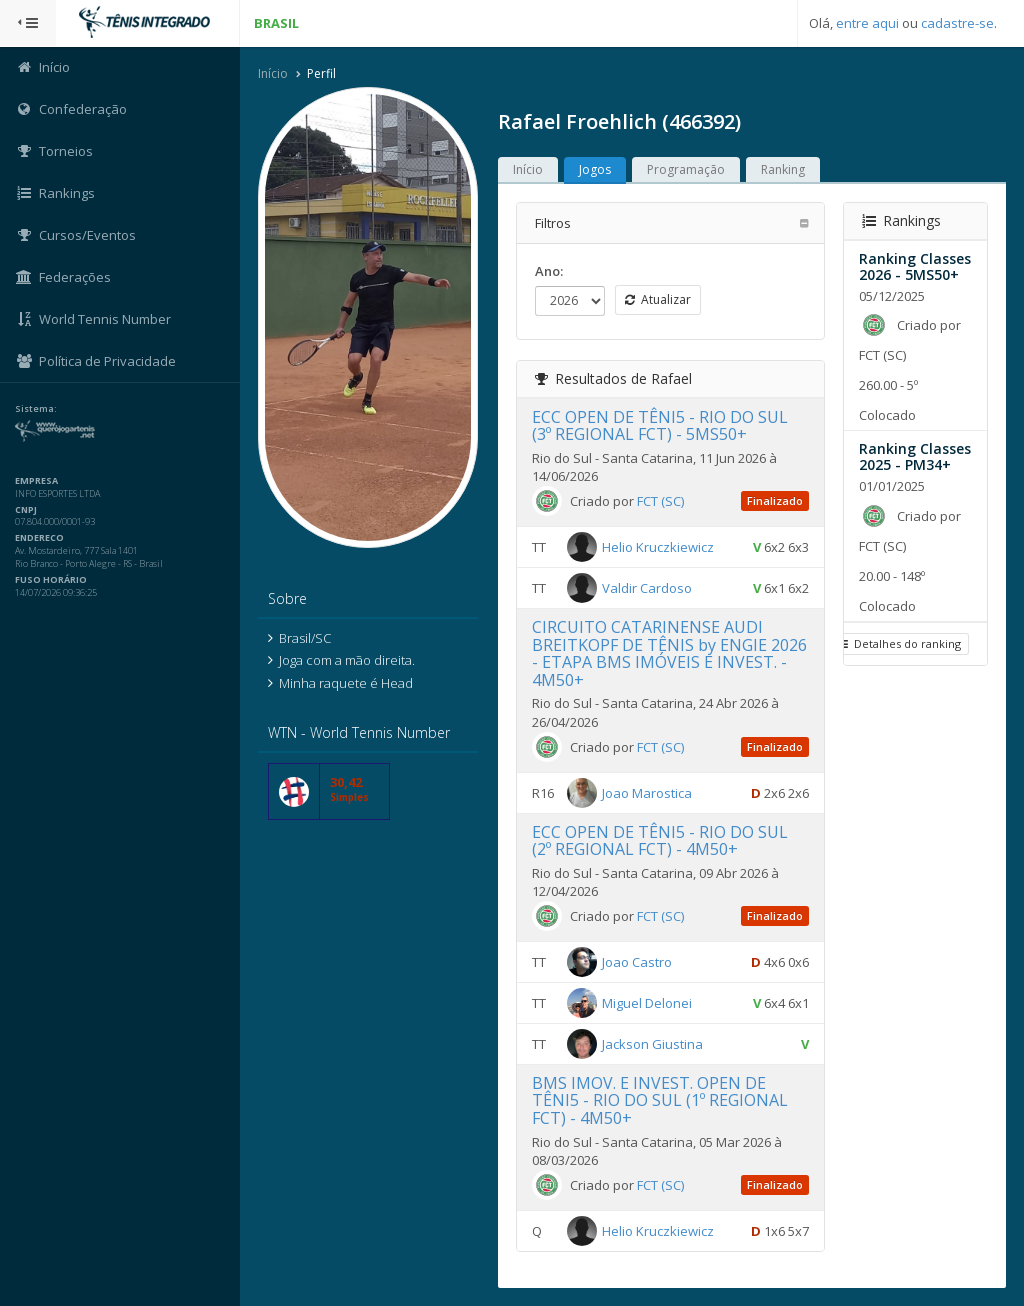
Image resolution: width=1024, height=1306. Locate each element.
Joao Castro (637, 962)
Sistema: (36, 409)
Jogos (595, 169)
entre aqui (867, 23)
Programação (686, 169)
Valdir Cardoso (647, 588)
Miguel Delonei (647, 1003)
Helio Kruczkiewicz (658, 547)
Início (273, 73)
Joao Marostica (647, 792)
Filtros (553, 223)
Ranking (783, 169)
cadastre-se (957, 23)
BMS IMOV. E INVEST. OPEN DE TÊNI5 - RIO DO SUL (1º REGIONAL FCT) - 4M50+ (660, 1100)
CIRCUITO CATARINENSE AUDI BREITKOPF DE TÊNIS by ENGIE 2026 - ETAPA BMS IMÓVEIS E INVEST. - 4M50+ (669, 653)
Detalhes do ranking (899, 643)
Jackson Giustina (652, 1044)
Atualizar (658, 299)
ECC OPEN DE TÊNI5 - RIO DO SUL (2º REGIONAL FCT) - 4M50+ (660, 841)
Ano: (549, 271)
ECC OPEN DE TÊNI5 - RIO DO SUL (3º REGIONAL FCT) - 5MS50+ (660, 426)
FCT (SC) (660, 501)
